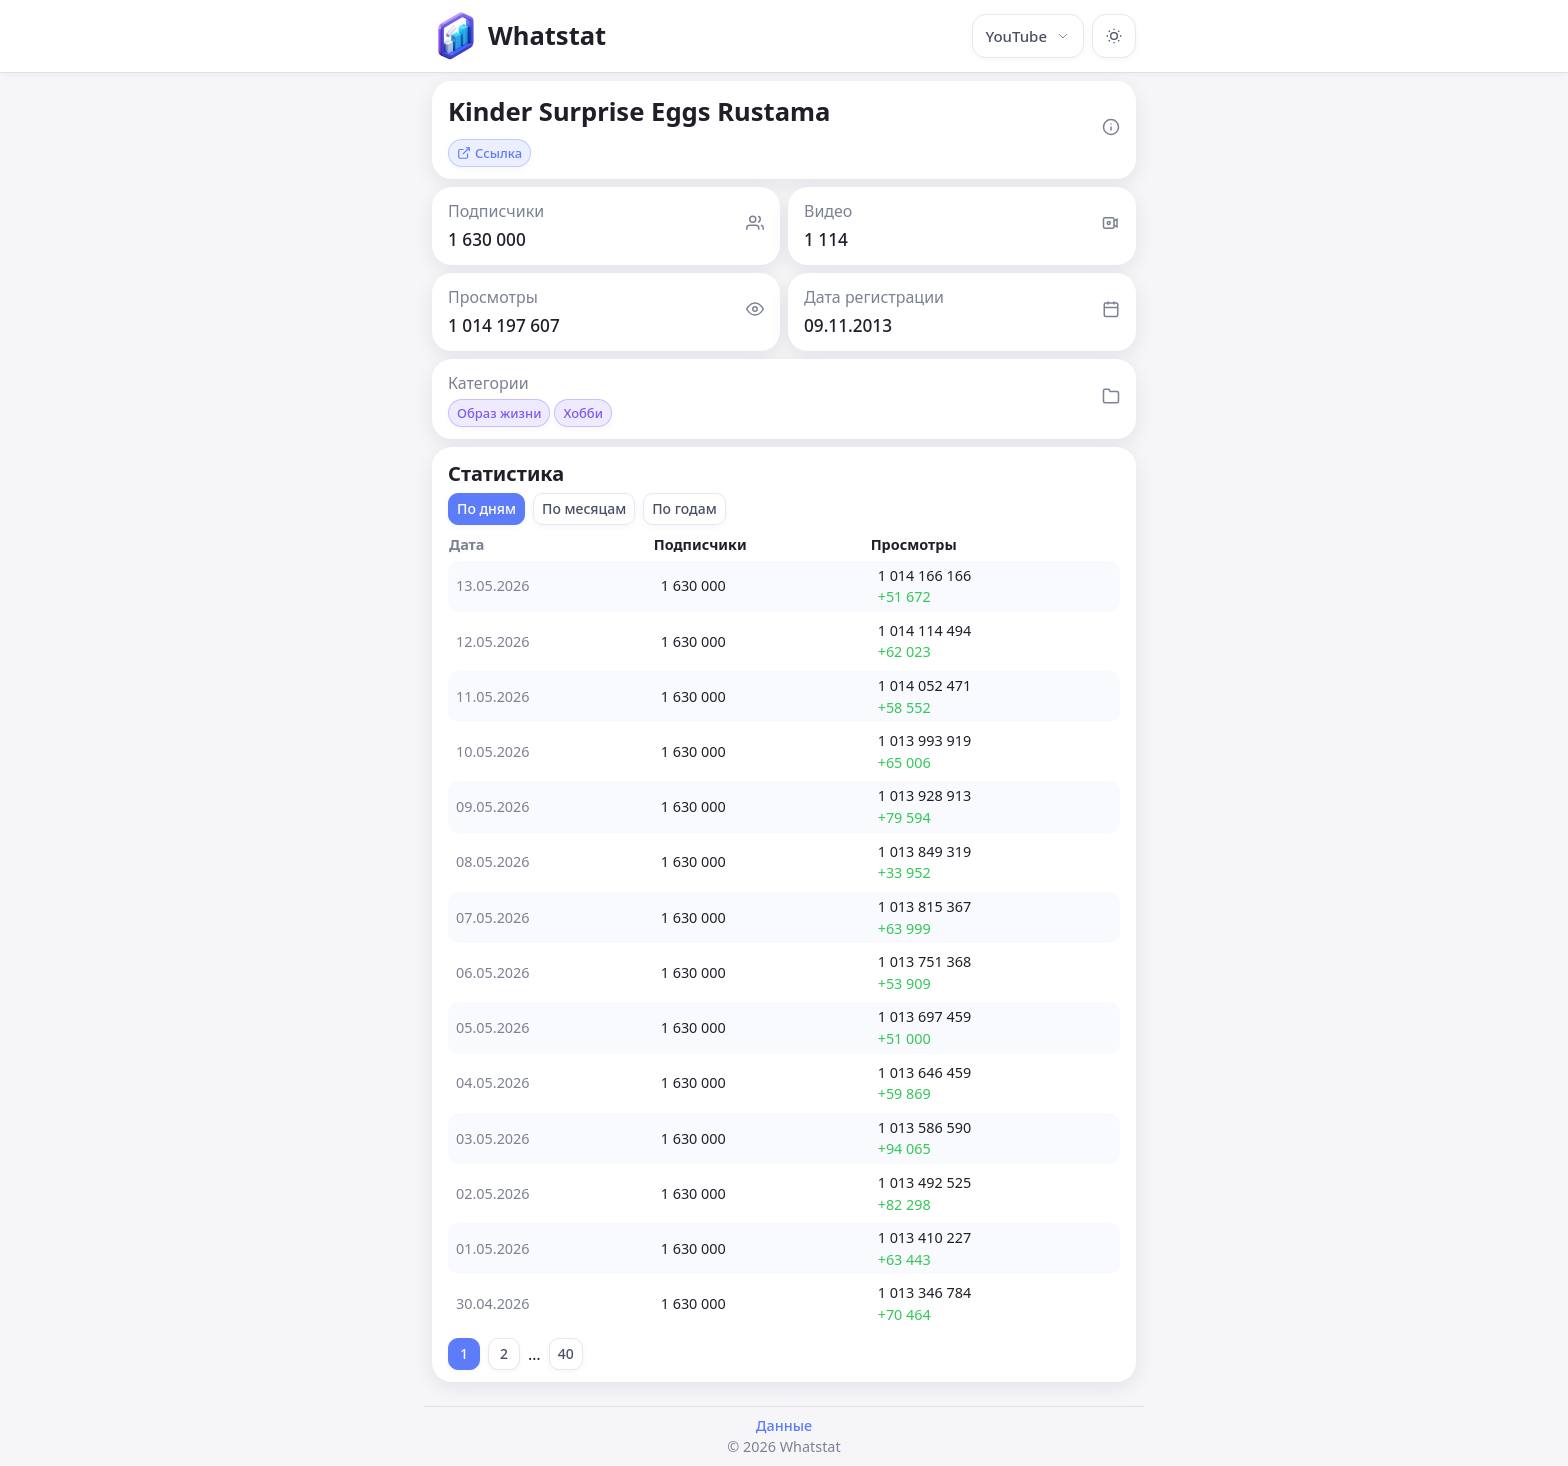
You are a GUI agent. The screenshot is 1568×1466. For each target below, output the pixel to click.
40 (566, 1353)
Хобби (583, 413)
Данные (784, 1425)
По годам (684, 508)
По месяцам (584, 508)
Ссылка (489, 153)
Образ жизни (499, 413)
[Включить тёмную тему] (1114, 36)
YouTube (1028, 36)
